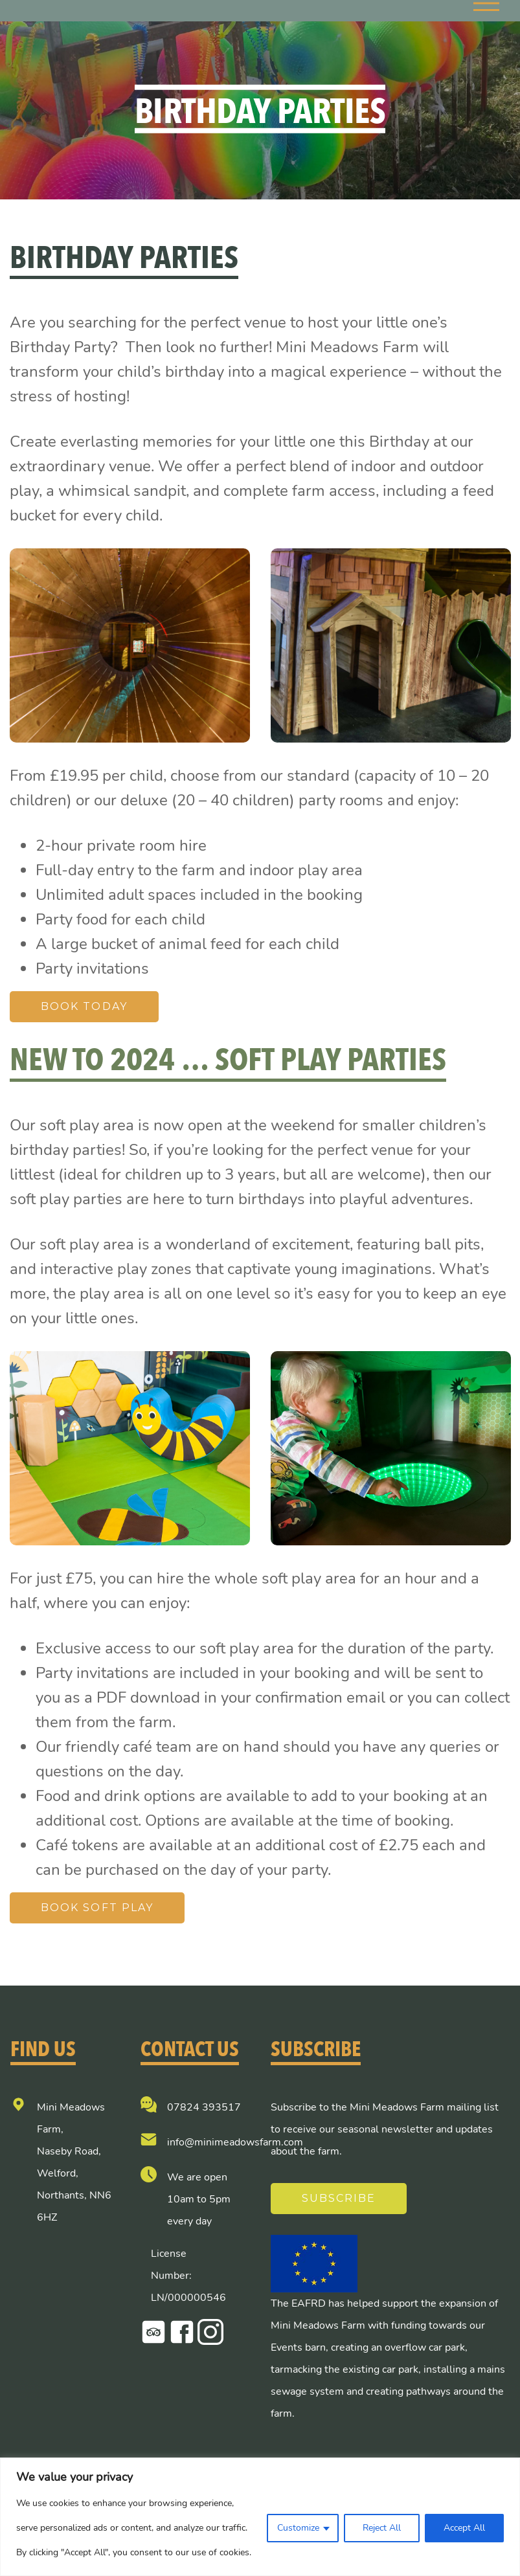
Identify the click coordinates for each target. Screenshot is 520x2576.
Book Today (84, 1006)
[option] (130, 645)
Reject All (382, 2528)
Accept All (464, 2528)
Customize (298, 2528)
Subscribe (339, 2198)
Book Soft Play (97, 1907)
